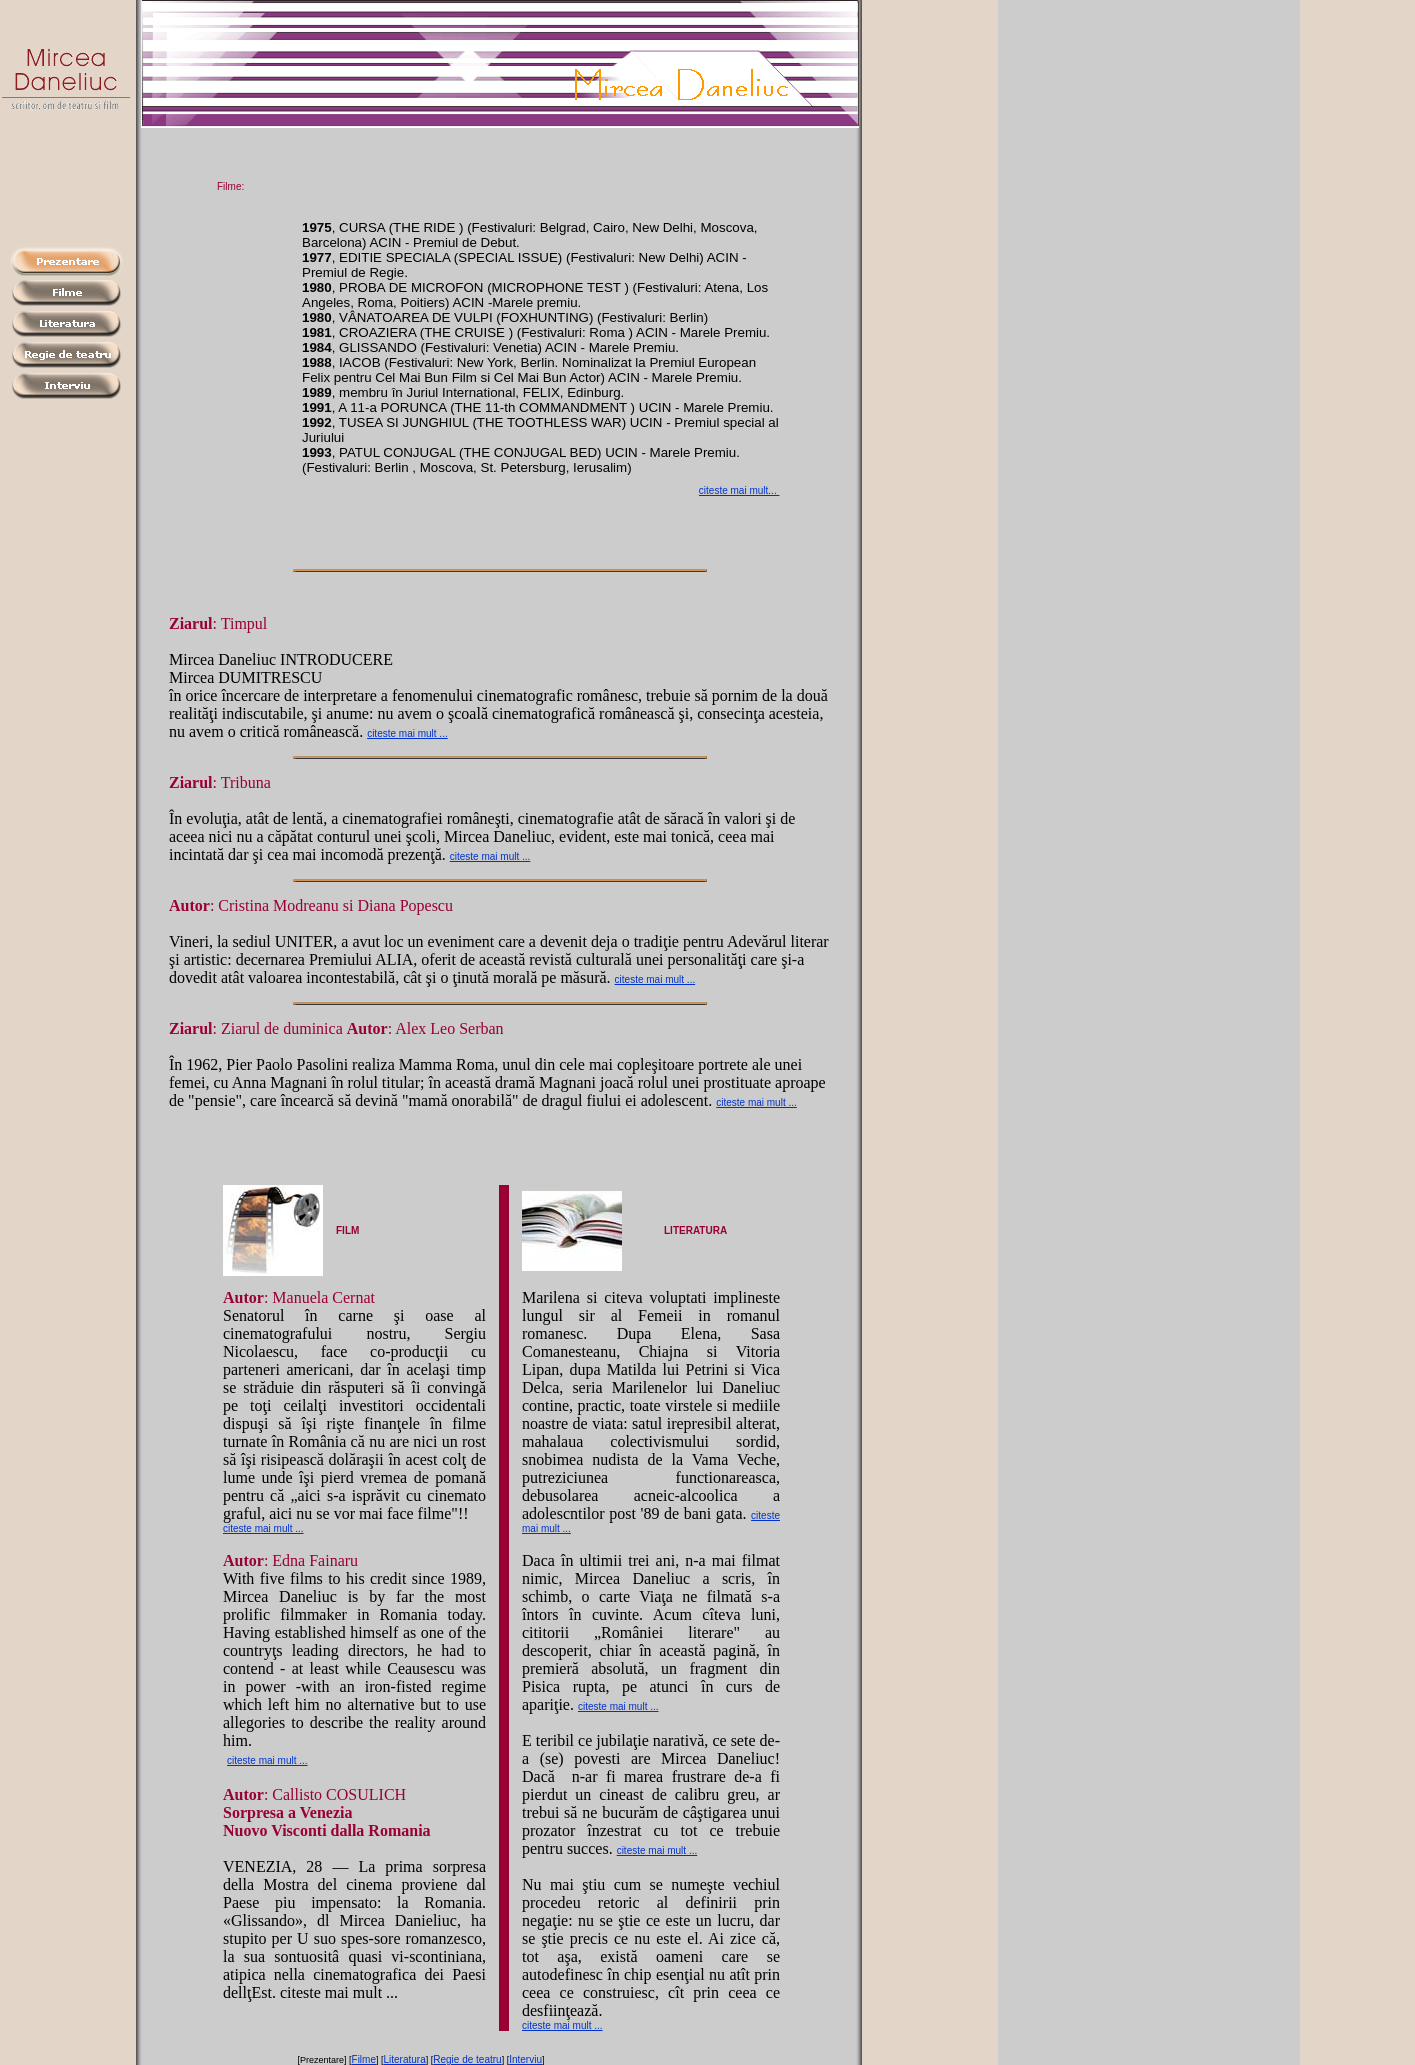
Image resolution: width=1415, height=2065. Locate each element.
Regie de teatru (467, 2059)
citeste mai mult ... (407, 733)
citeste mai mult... (739, 490)
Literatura (405, 2059)
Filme (364, 2059)
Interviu (525, 2059)
